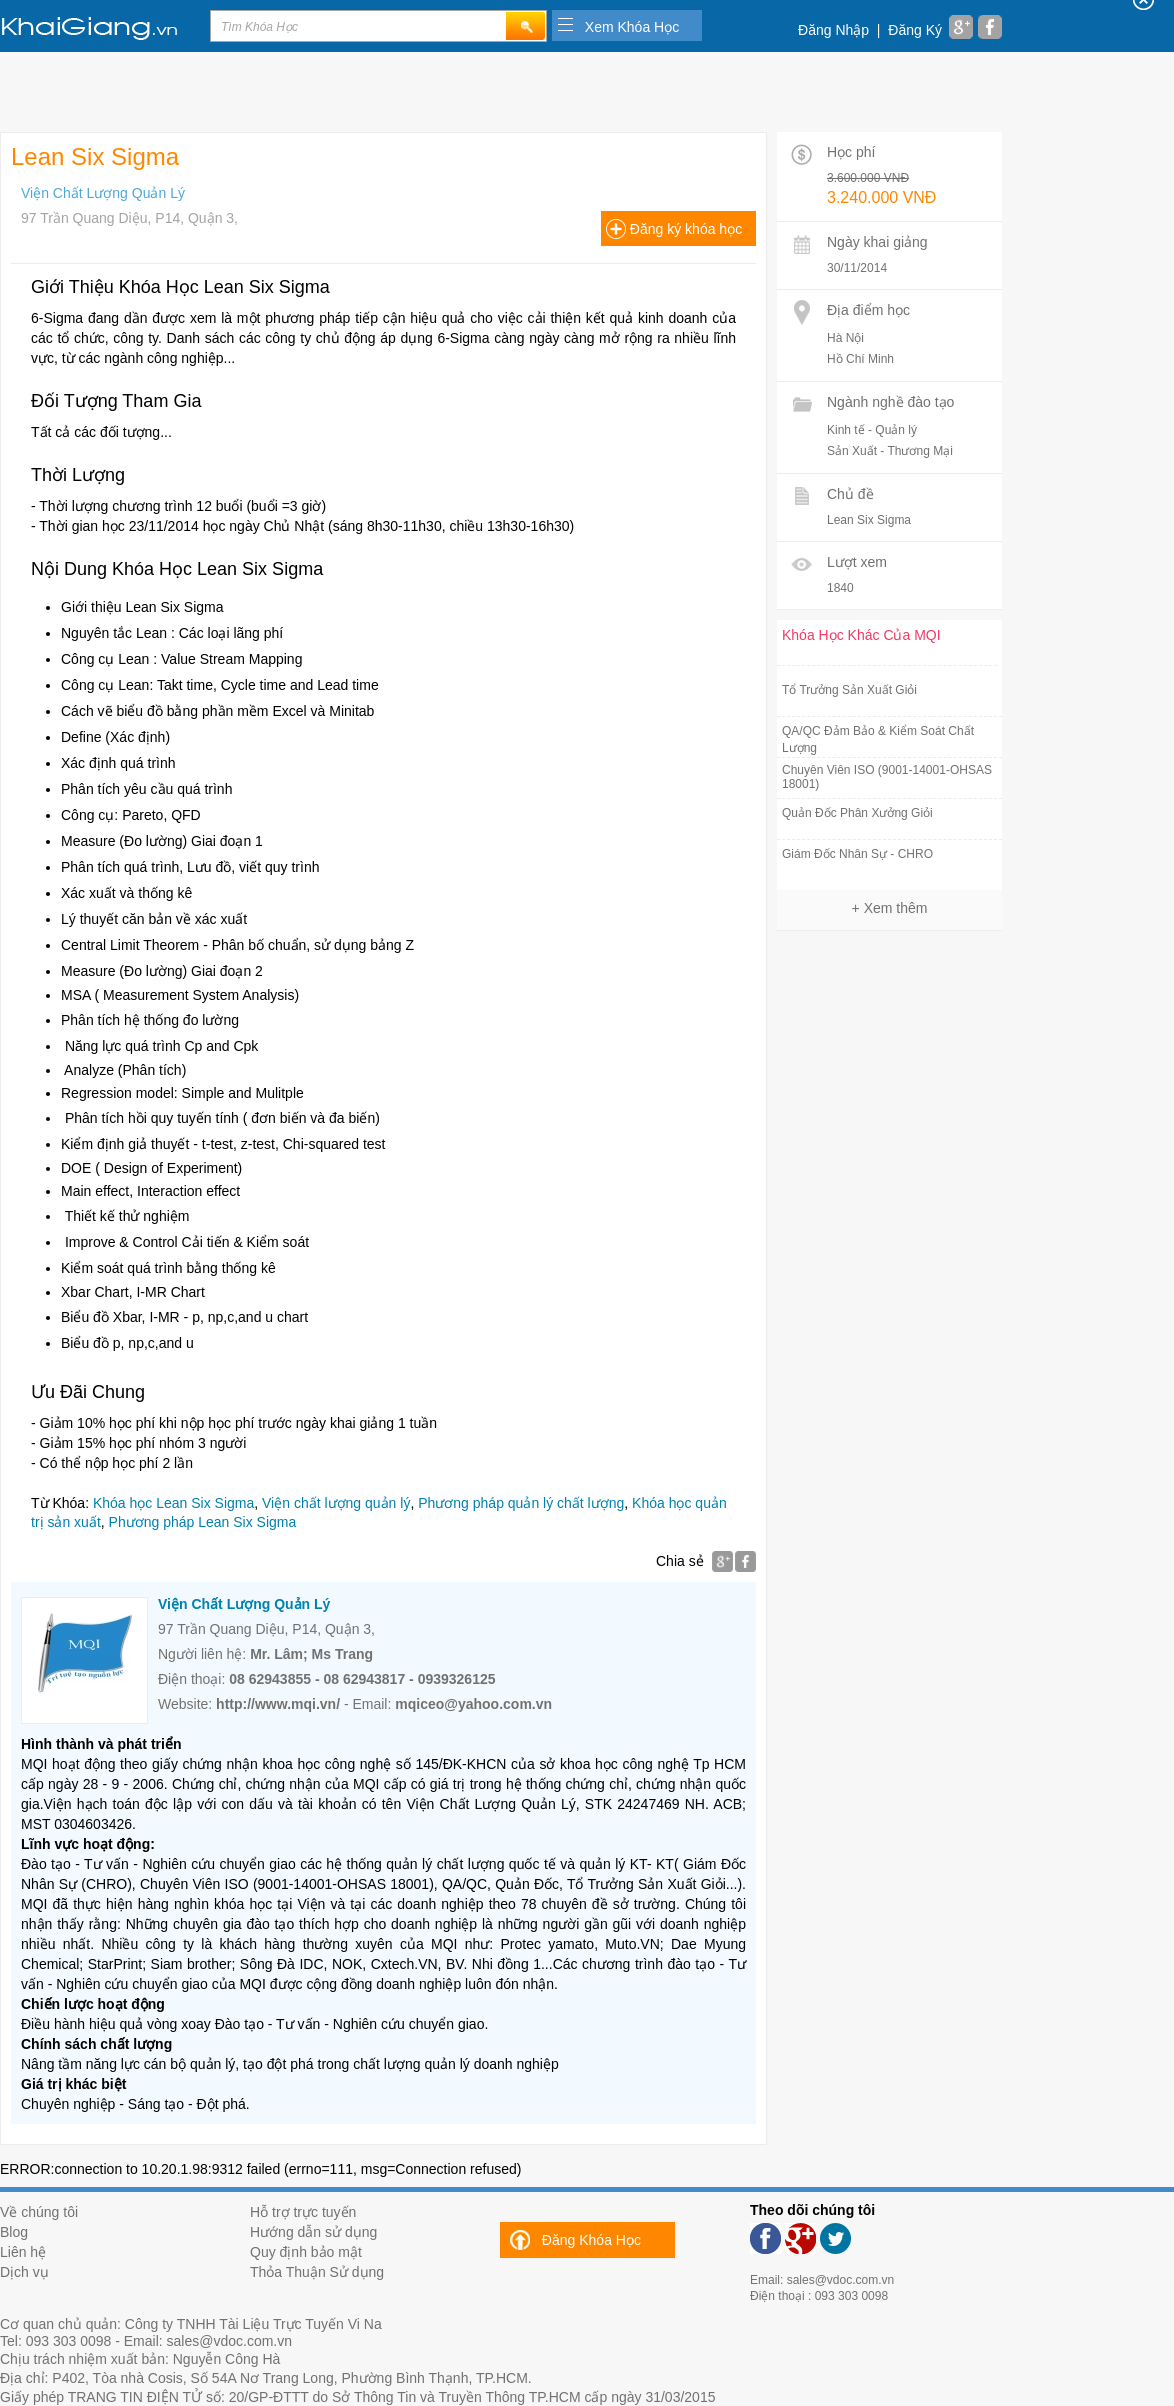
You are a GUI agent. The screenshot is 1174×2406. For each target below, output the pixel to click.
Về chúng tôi (39, 2212)
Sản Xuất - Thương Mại (890, 451)
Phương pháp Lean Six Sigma (203, 1522)
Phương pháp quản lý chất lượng (521, 1503)
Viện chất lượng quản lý (336, 1503)
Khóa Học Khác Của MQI (861, 635)
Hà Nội (845, 338)
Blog (14, 2232)
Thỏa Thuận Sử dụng (317, 2272)
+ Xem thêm (890, 908)
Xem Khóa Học (632, 27)
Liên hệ (23, 2252)
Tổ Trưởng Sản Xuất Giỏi (849, 690)
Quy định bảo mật (306, 2252)
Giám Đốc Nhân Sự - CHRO (857, 854)
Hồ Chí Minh (860, 359)
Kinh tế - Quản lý (872, 430)
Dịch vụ (24, 2272)
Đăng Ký (915, 30)
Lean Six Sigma (869, 520)
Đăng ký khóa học (686, 229)
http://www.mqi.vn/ (278, 1704)
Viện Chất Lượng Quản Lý (103, 193)
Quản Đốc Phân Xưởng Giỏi (857, 813)
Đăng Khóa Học (591, 2240)
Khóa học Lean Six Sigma (173, 1503)
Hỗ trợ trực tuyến (303, 2212)
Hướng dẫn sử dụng (313, 2232)
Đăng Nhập (833, 30)
